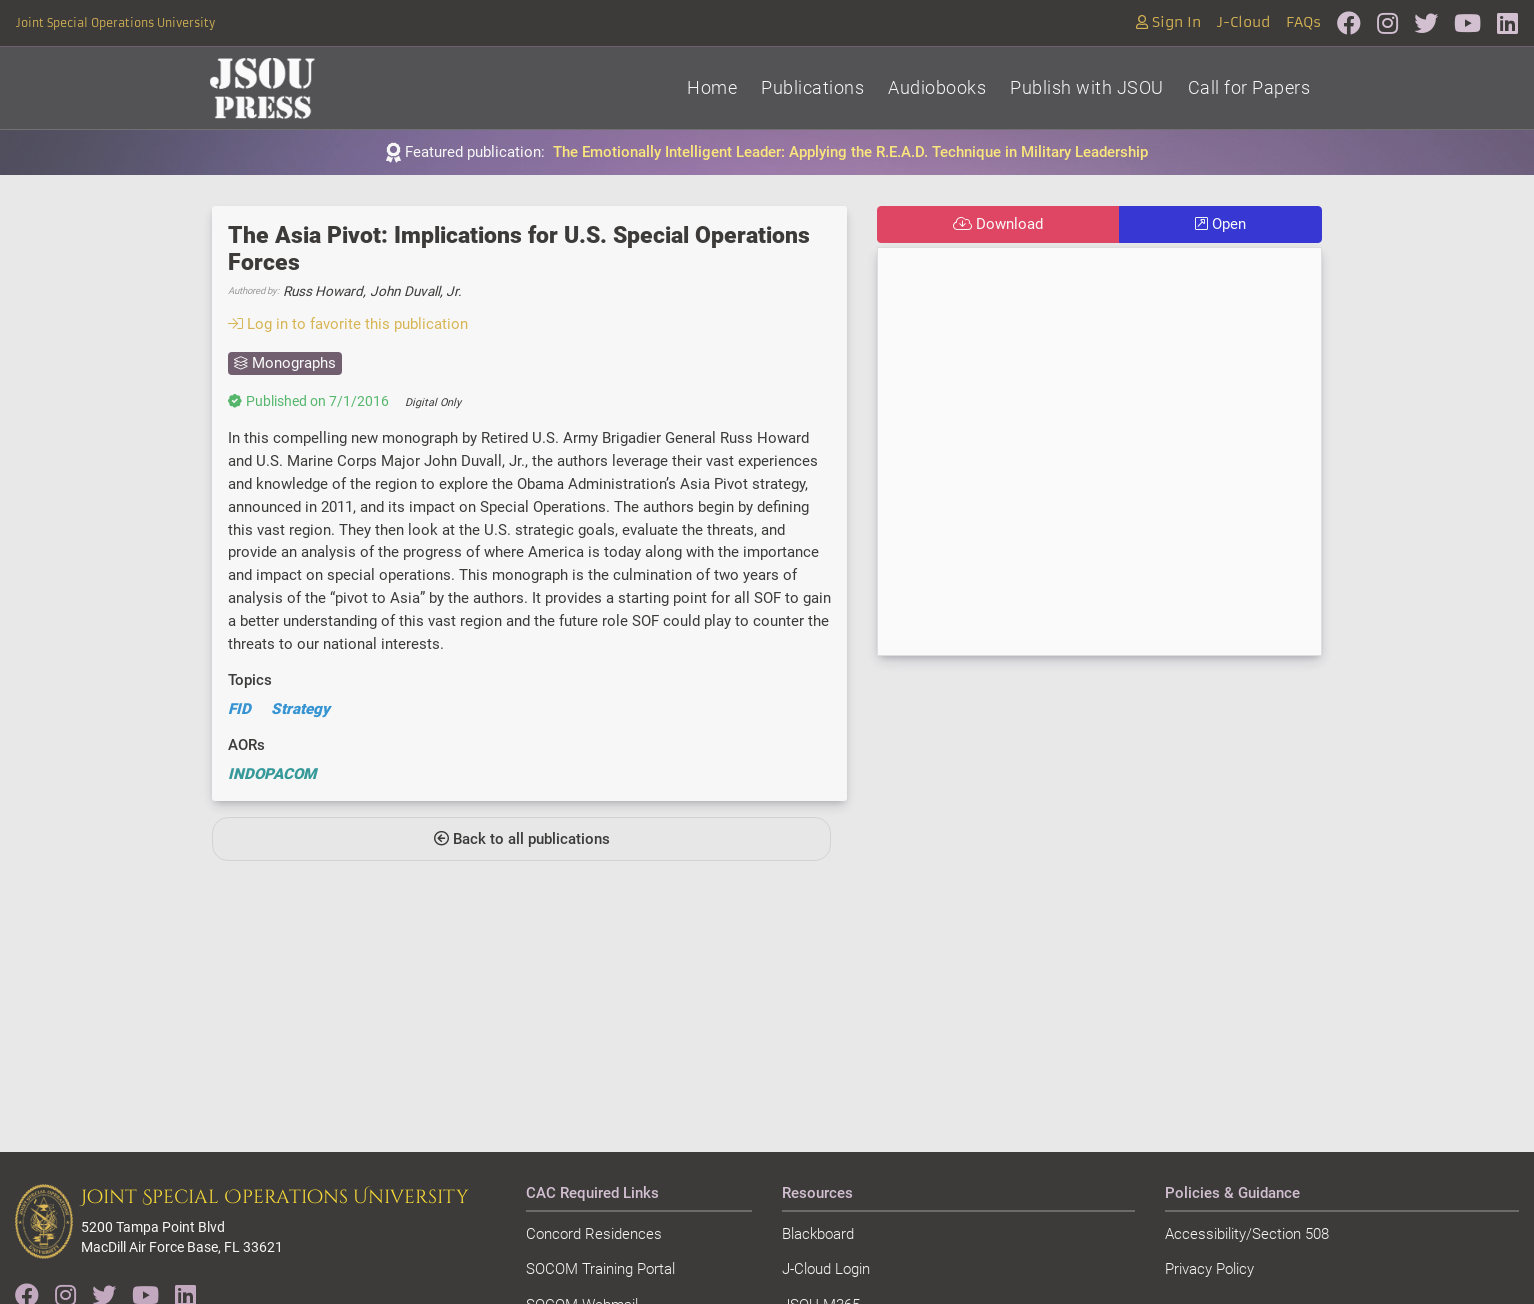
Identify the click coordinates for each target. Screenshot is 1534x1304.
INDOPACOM (272, 774)
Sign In (1168, 22)
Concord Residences (594, 1234)
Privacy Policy (1209, 1269)
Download (998, 224)
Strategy (300, 709)
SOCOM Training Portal (600, 1269)
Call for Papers (1249, 87)
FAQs (1303, 22)
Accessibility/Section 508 (1247, 1234)
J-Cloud (1243, 22)
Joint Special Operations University (115, 23)
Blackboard (818, 1234)
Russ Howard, (324, 291)
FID (239, 709)
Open (1220, 224)
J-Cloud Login (826, 1269)
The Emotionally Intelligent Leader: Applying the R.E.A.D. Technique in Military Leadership (850, 152)
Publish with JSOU (1087, 87)
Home (712, 87)
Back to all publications (522, 839)
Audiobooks (937, 87)
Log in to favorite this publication (348, 324)
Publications (812, 87)
